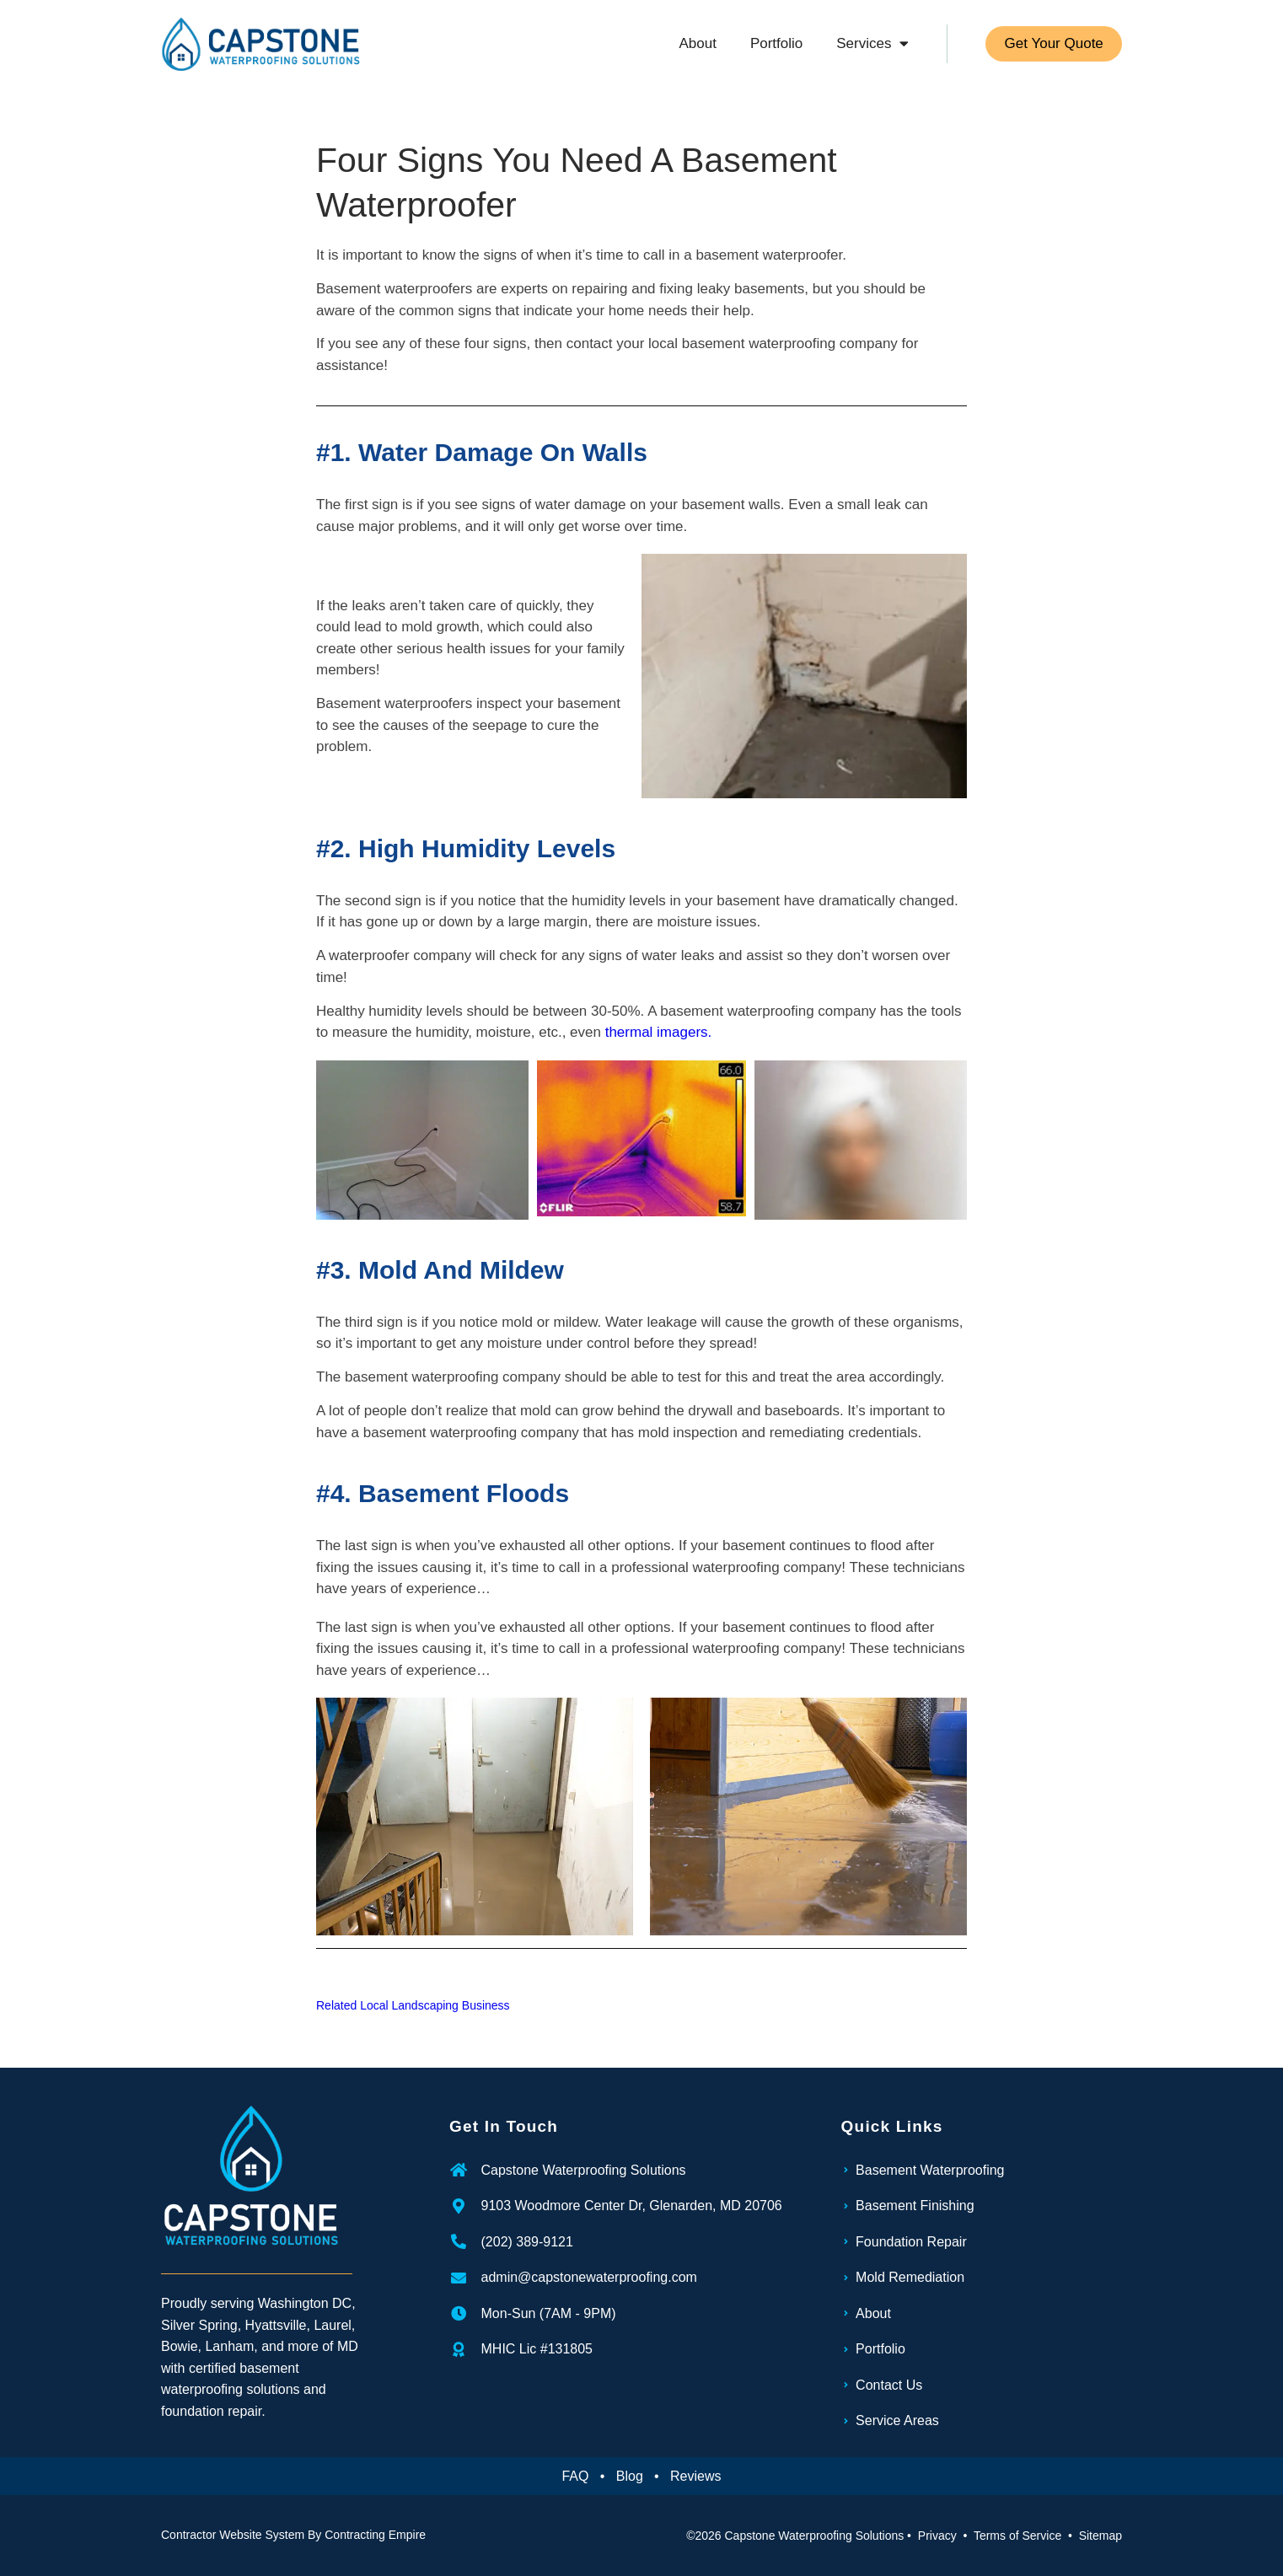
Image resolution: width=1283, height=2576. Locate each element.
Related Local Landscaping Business (413, 2005)
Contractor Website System (232, 2534)
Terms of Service (1017, 2535)
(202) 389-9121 (527, 2242)
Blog (629, 2476)
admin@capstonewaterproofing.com (589, 2277)
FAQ (574, 2476)
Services (870, 43)
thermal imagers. (658, 1032)
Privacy (937, 2535)
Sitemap (1100, 2535)
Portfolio (773, 43)
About (694, 43)
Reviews (695, 2476)
